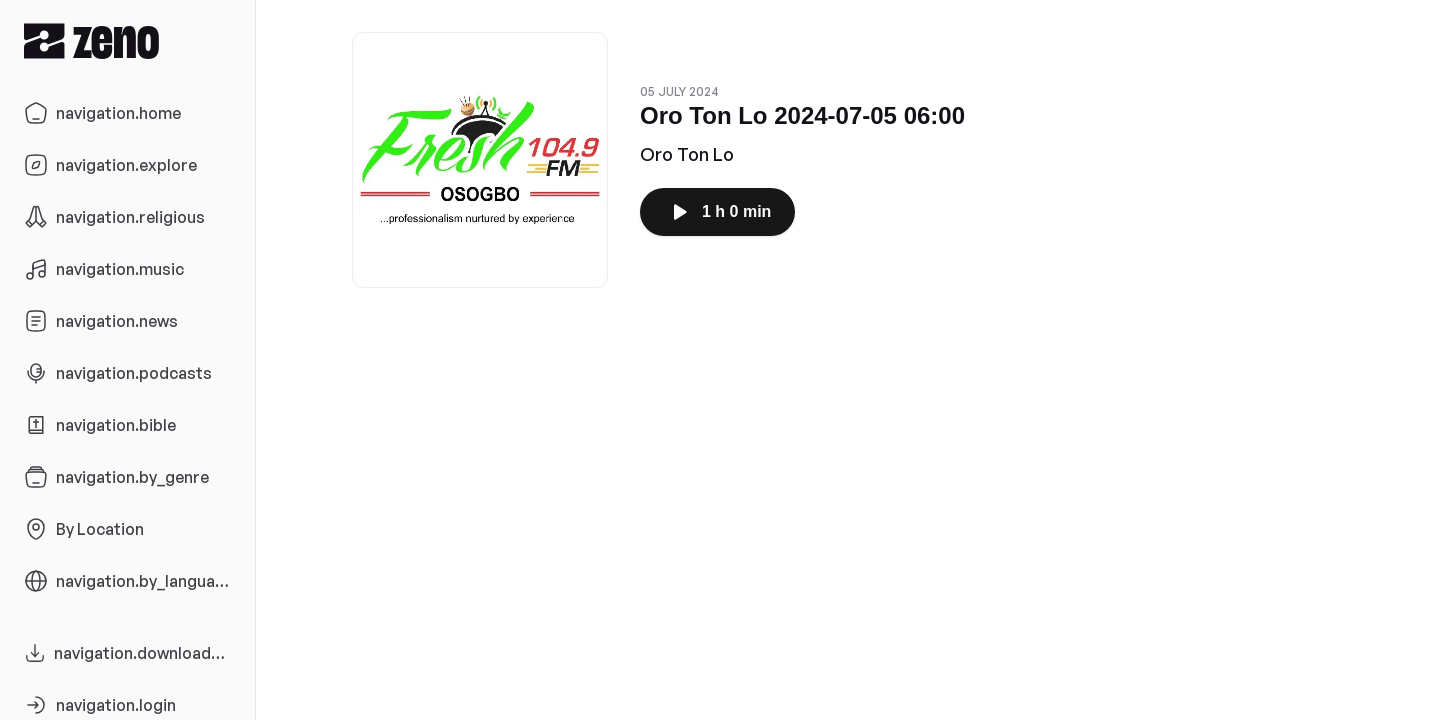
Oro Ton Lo (687, 154)
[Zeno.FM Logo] (127, 40)
